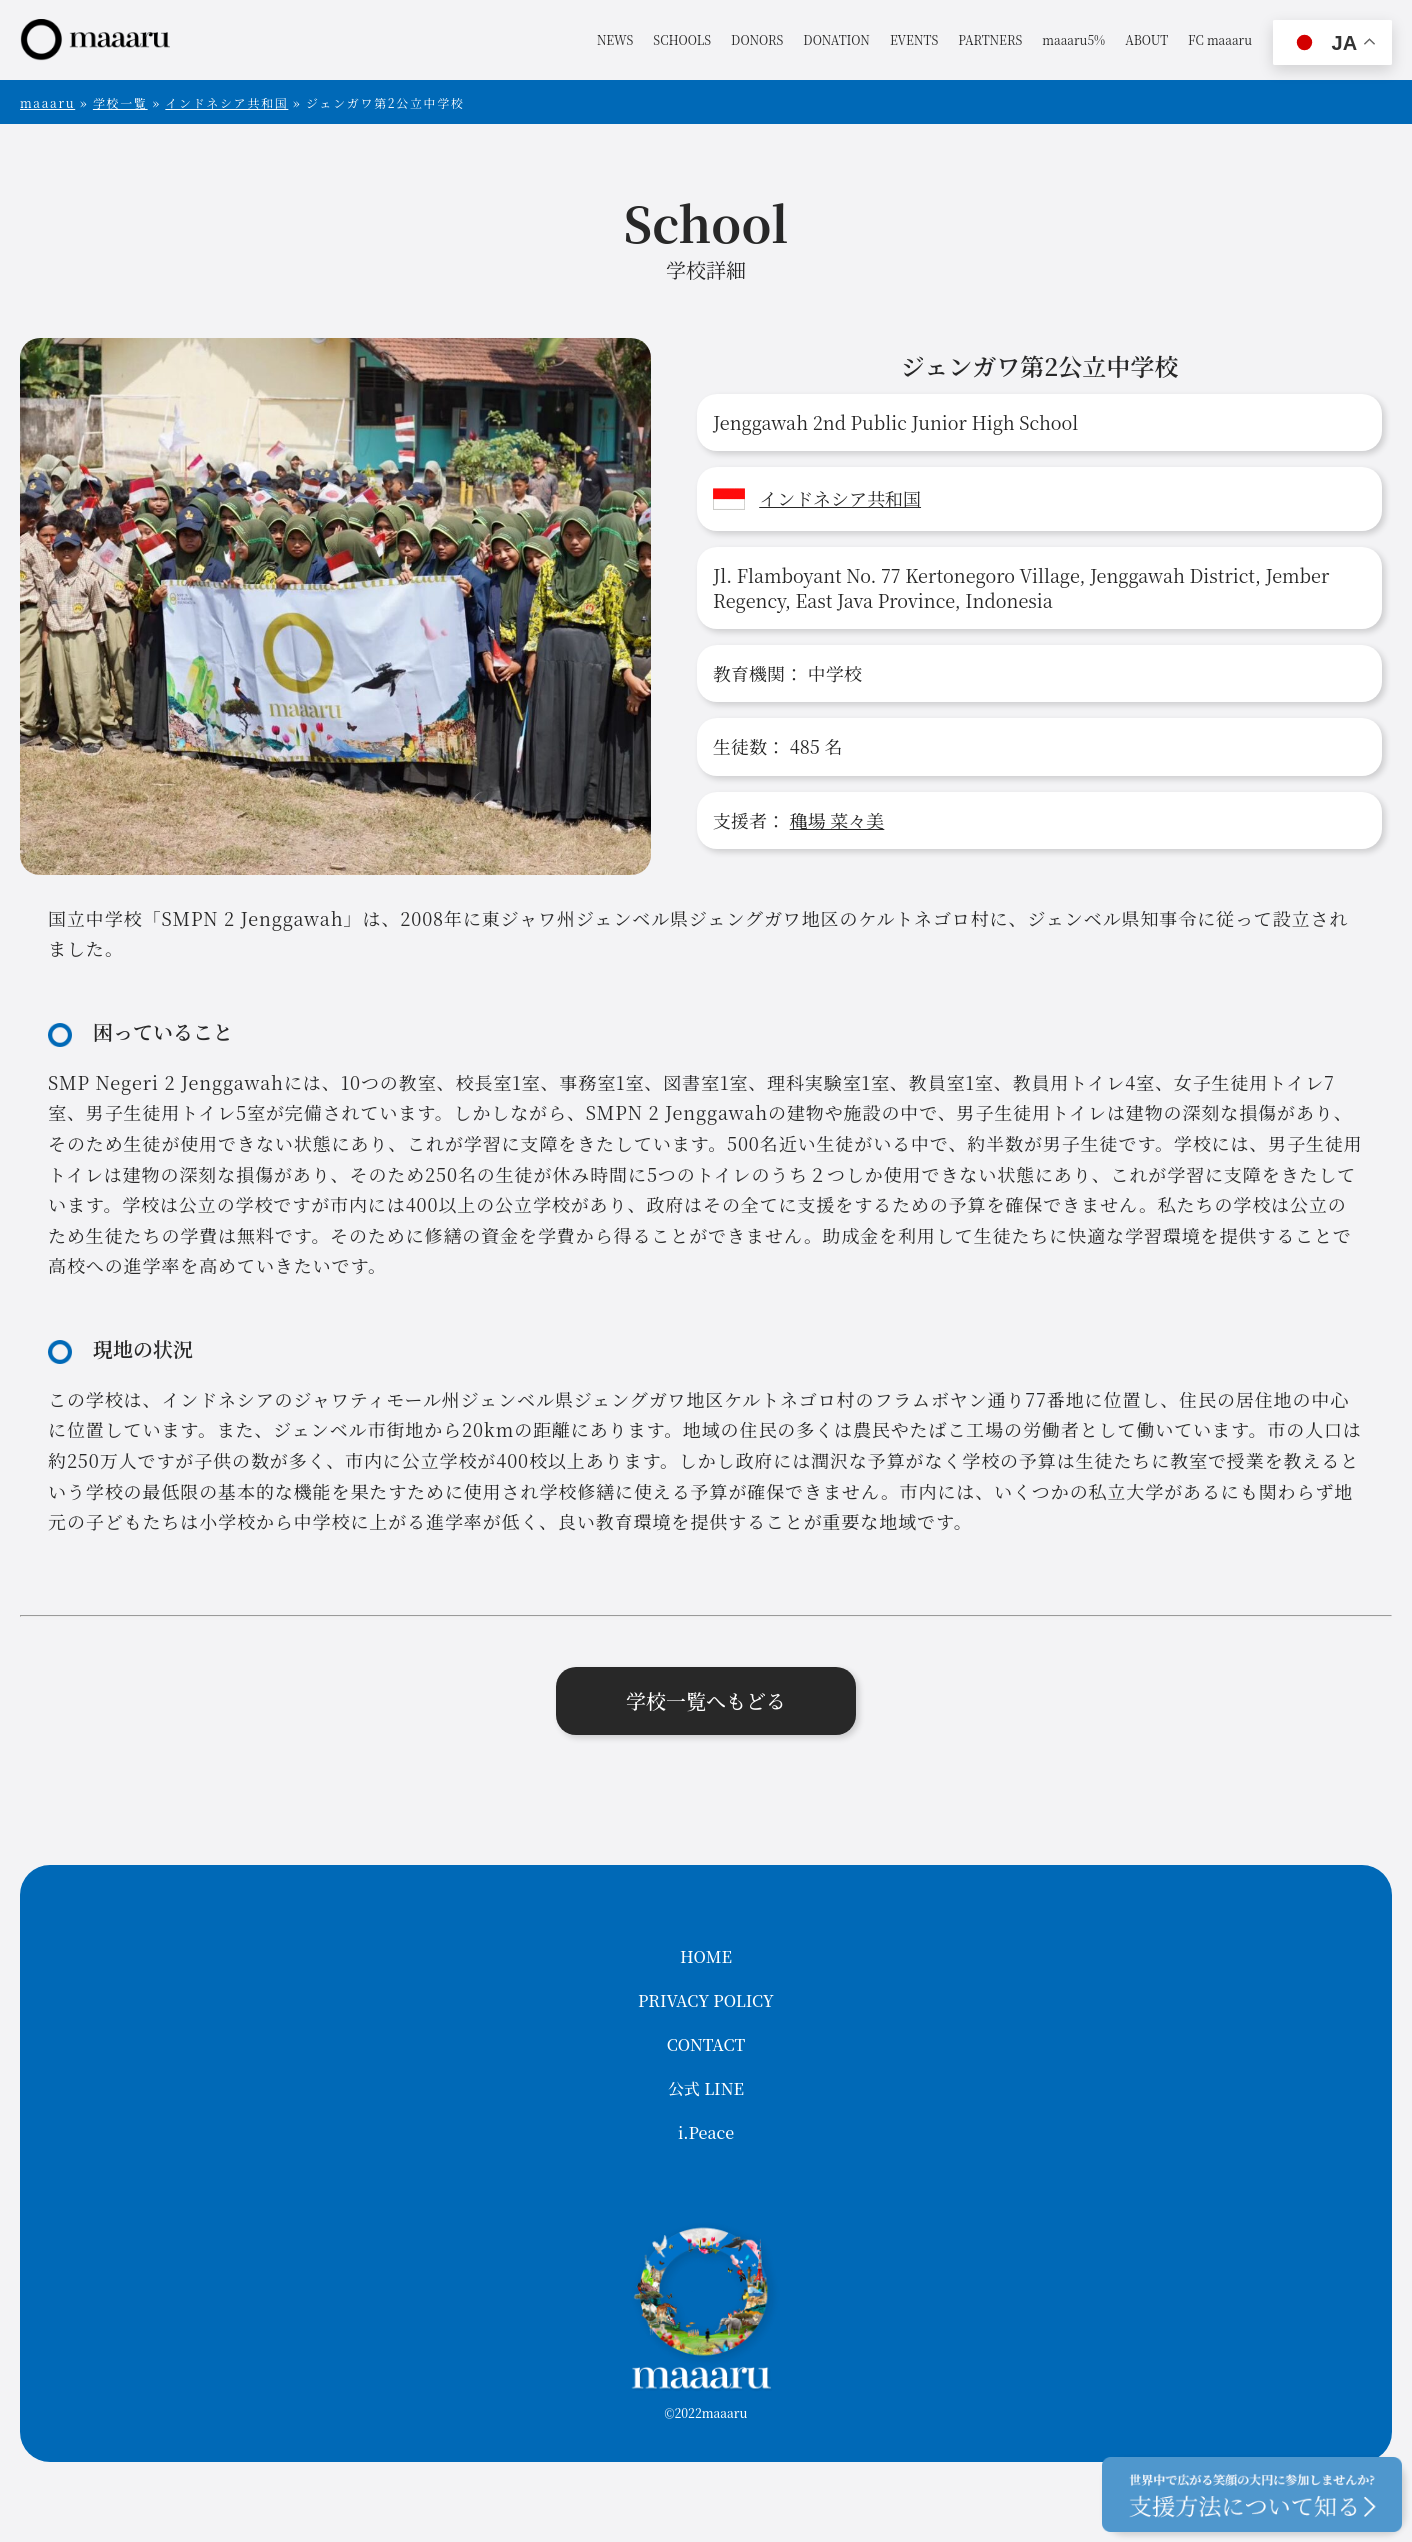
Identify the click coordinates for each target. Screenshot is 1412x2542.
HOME (706, 1956)
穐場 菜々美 (837, 820)
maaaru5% (1073, 39)
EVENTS (914, 39)
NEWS (615, 39)
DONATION (836, 39)
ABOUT (1146, 39)
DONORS (757, 39)
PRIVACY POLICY (706, 2000)
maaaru (47, 102)
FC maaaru (1220, 39)
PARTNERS (990, 39)
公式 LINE (706, 2088)
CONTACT (706, 2044)
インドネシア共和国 (226, 102)
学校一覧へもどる (706, 1700)
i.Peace (706, 2132)
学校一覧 (120, 102)
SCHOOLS (682, 39)
